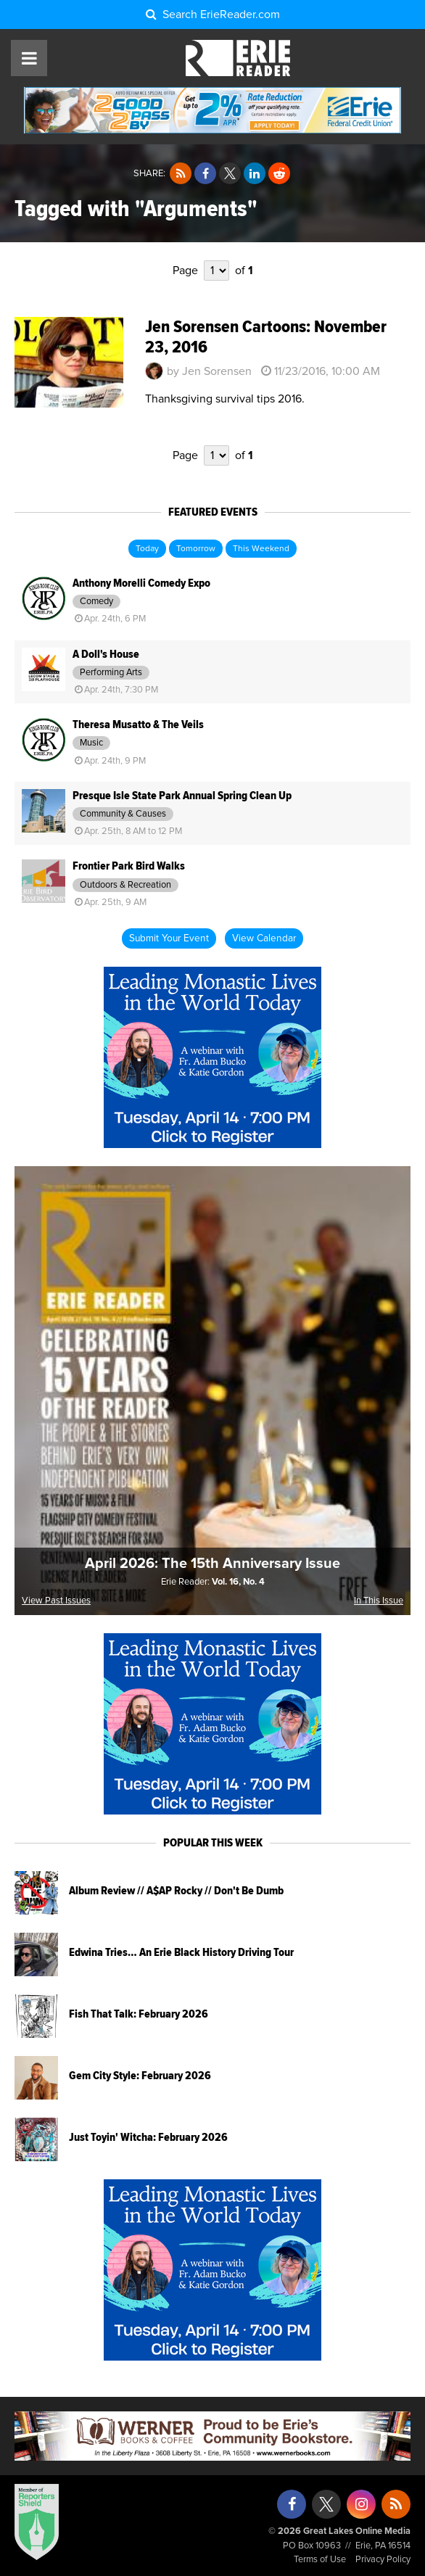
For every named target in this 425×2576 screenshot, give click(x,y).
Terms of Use (320, 2559)
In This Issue (378, 1601)
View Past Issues (56, 1601)
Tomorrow (195, 549)
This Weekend (261, 549)
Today (147, 549)
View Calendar (264, 938)
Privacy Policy (382, 2559)
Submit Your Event (169, 938)
